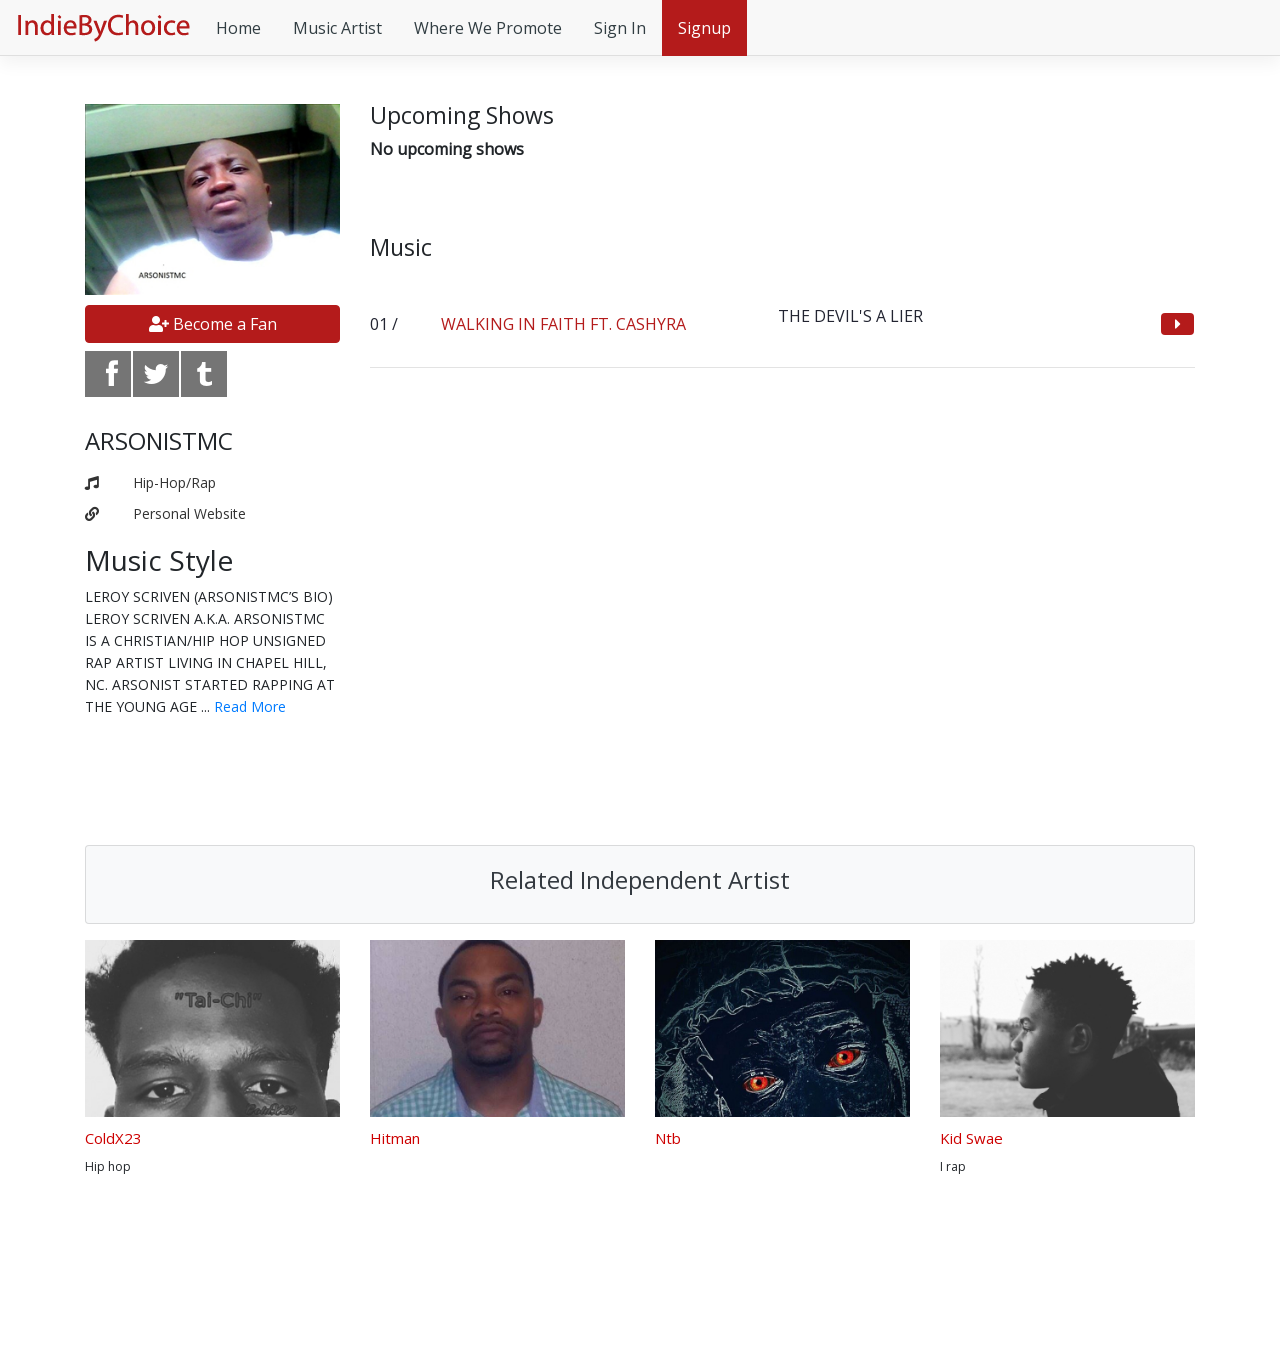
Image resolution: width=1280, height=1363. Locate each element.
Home (238, 28)
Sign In (620, 28)
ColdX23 (113, 1138)
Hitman (395, 1138)
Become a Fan (213, 324)
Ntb (668, 1138)
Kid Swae (971, 1138)
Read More (250, 706)
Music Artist (337, 28)
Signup (704, 28)
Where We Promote (488, 28)
